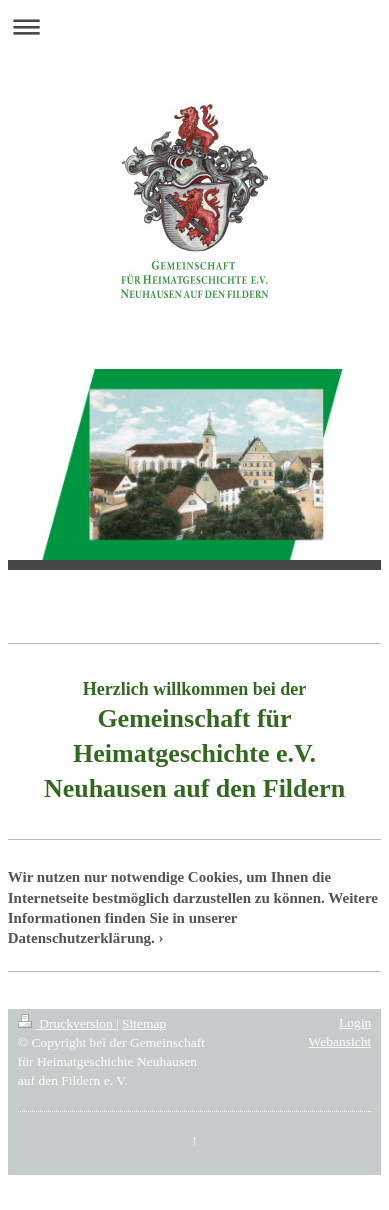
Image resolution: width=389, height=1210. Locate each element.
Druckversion (67, 1023)
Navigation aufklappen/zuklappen (194, 26)
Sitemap (144, 1023)
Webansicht (340, 1041)
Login (355, 1022)
